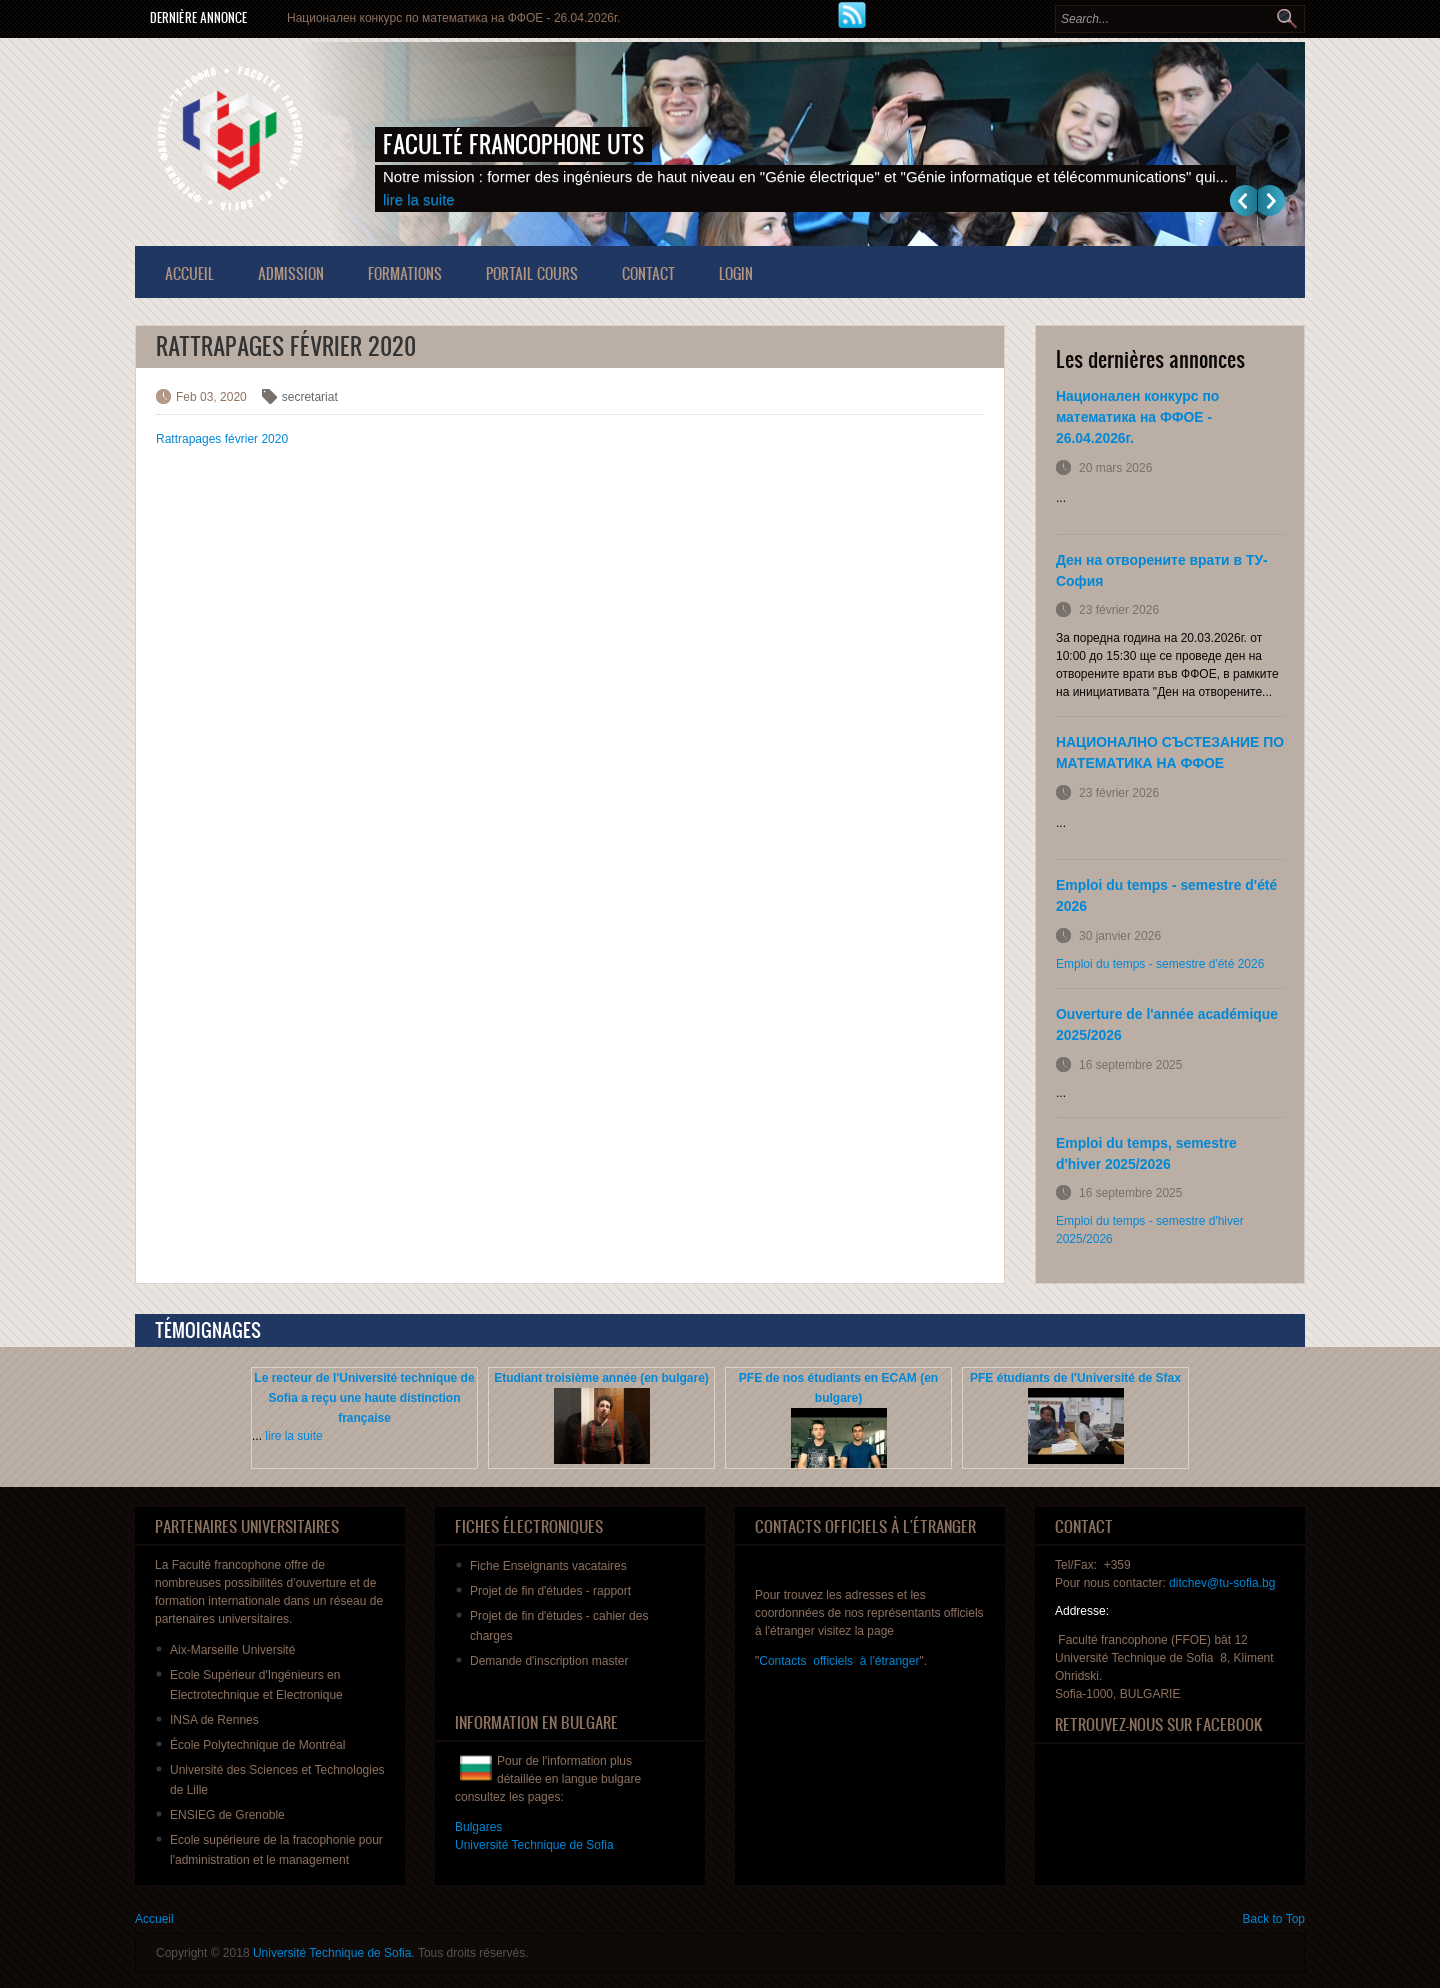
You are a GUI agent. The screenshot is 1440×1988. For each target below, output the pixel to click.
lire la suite (419, 199)
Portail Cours (532, 273)
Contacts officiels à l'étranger (839, 1661)
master (549, 1661)
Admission (291, 273)
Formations (405, 273)
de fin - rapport (550, 1591)
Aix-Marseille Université (232, 1650)
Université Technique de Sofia (332, 1953)
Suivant (1271, 200)
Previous (1243, 200)
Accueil (189, 273)
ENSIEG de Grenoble (227, 1815)
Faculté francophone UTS (513, 144)
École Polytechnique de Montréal (257, 1745)
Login (736, 273)
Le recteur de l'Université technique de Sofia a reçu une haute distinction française (364, 1398)
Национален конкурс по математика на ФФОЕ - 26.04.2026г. (453, 18)
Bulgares (478, 1827)
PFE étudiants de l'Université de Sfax (1075, 1378)
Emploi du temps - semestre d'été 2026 (1160, 964)
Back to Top (1274, 1919)
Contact (648, 273)
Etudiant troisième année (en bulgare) (601, 1378)
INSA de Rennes (214, 1720)
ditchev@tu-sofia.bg (1222, 1583)
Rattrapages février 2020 (222, 439)
